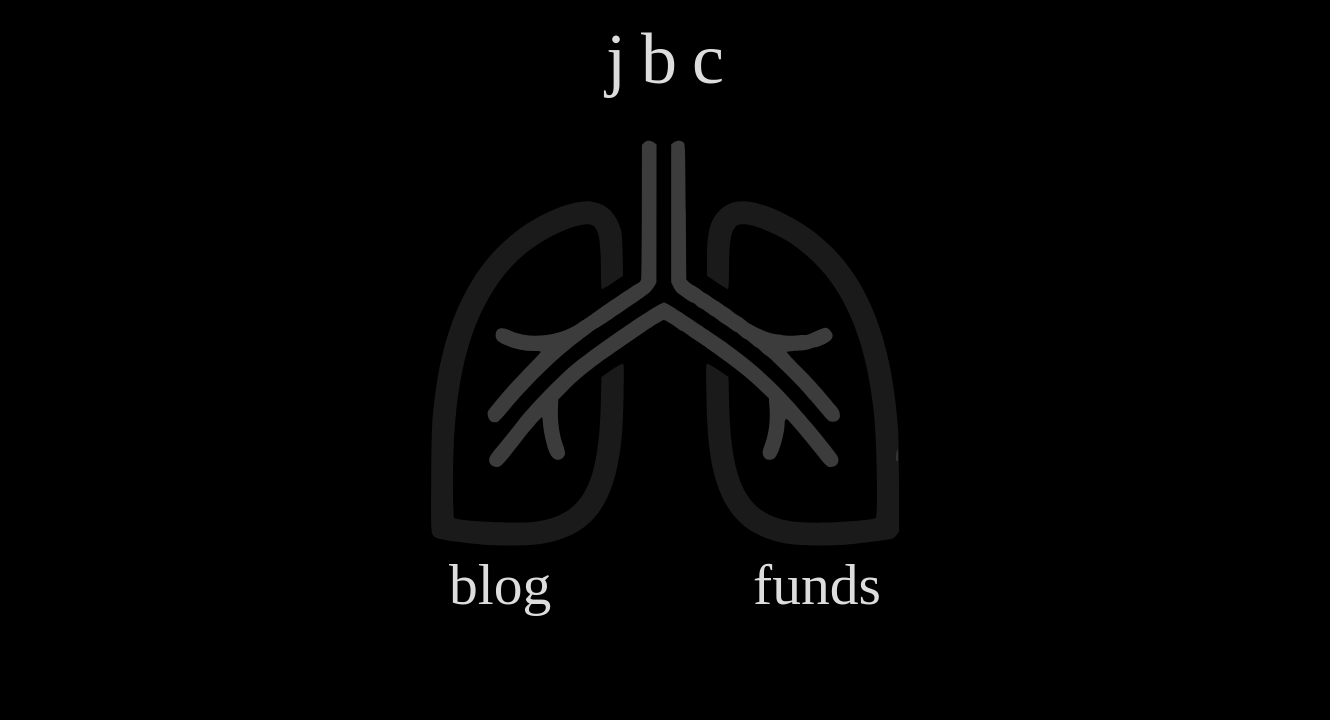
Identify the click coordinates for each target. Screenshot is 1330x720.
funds (817, 584)
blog (500, 584)
